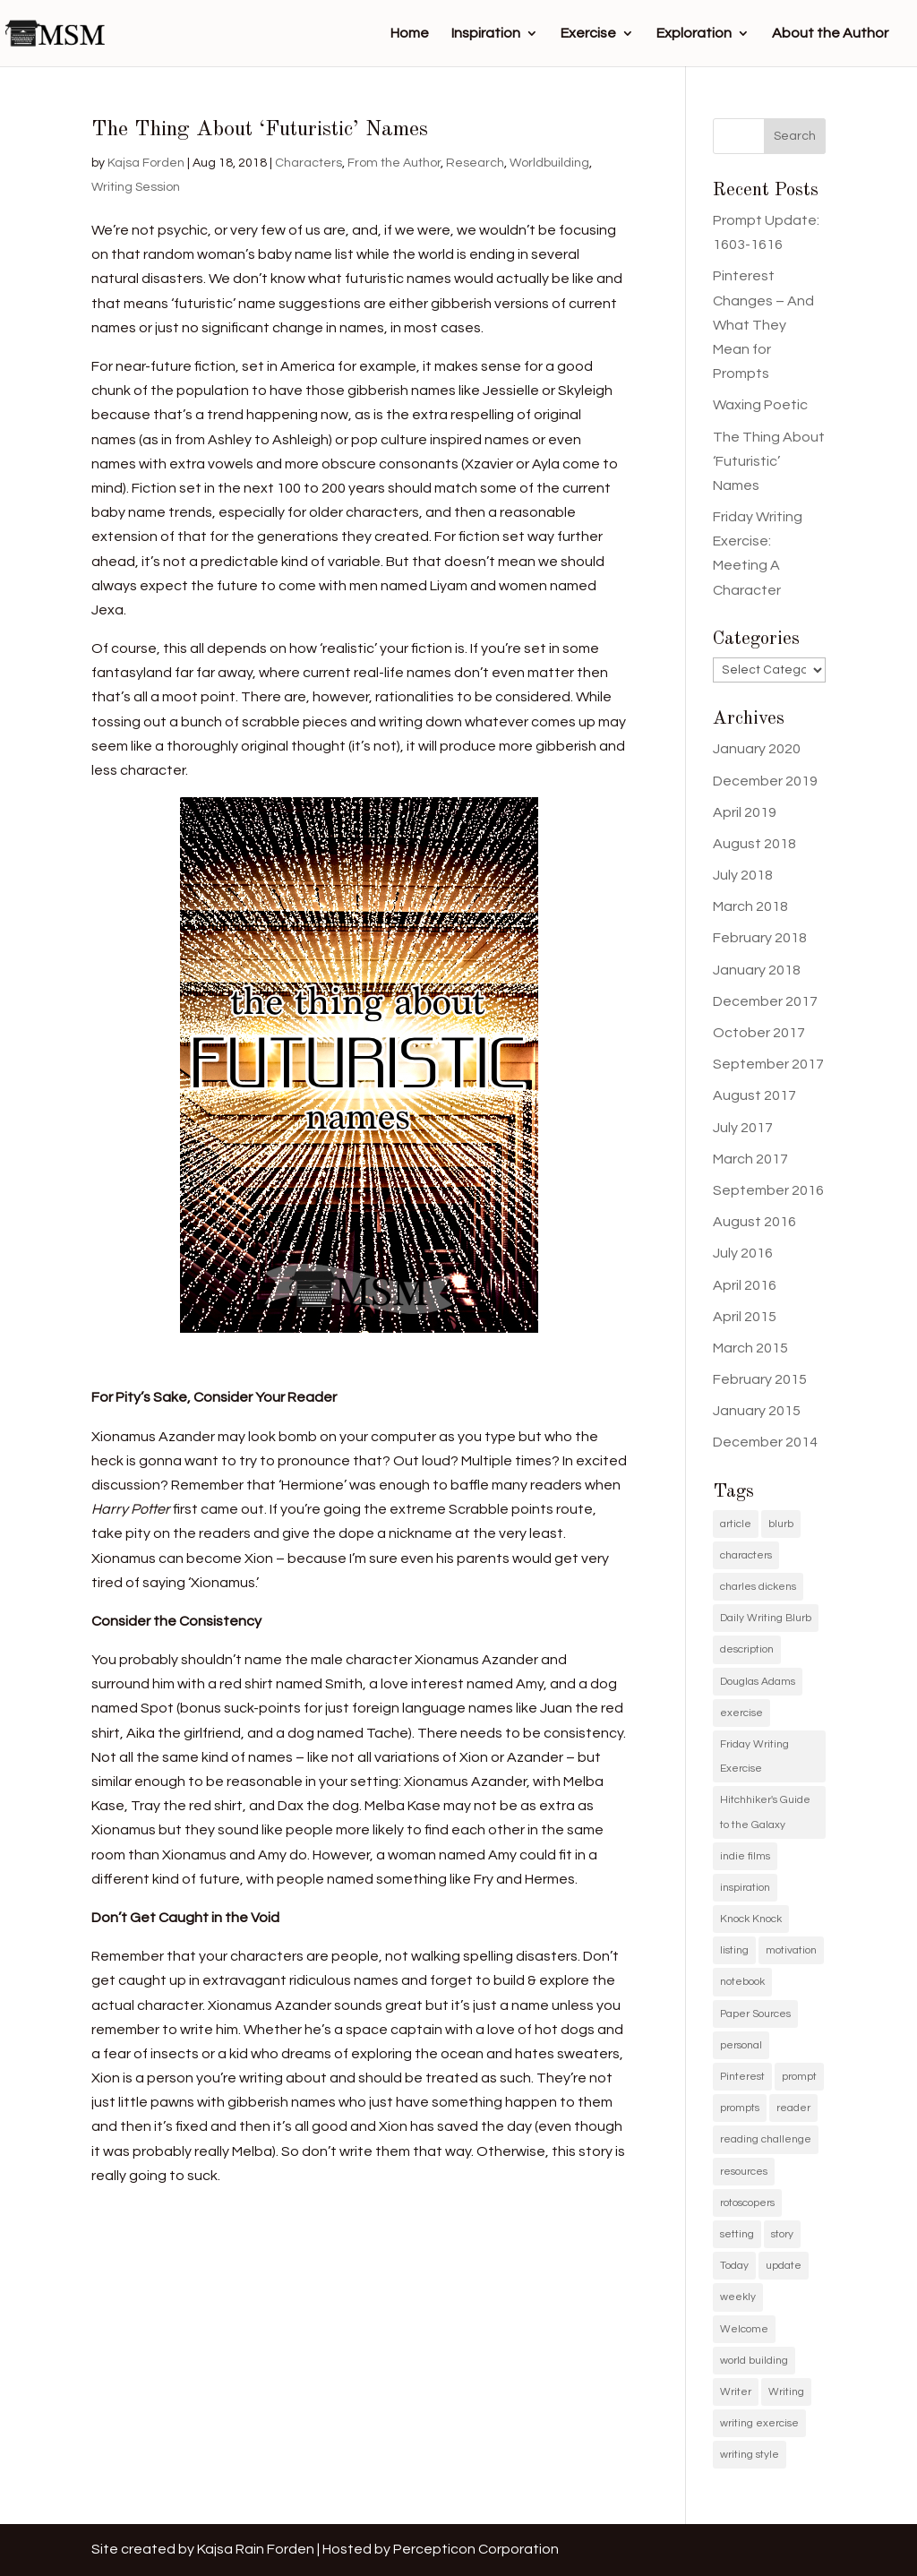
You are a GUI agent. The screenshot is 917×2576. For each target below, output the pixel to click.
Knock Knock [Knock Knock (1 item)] (751, 1919)
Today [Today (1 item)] (734, 2265)
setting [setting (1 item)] (737, 2234)
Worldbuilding (549, 163)
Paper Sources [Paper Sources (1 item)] (755, 2014)
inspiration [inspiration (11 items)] (745, 1887)
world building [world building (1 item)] (754, 2360)
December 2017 (765, 1001)
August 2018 (754, 844)
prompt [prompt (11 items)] (799, 2076)
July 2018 (743, 875)
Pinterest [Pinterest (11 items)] (742, 2076)
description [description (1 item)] (747, 1649)
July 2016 (743, 1253)
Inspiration (485, 33)
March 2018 (750, 906)
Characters (308, 163)
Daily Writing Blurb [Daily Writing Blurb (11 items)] (765, 1618)
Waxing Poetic (760, 405)
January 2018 (757, 970)
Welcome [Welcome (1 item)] (744, 2329)
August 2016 (754, 1222)
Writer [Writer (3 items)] (735, 2392)
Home (409, 33)
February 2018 (760, 938)
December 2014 (765, 1442)
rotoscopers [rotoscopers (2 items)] (747, 2203)
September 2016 (768, 1190)
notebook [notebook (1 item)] (742, 1982)
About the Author (830, 33)
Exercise (588, 33)
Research (475, 163)
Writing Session (135, 187)
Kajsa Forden (145, 163)
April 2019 (744, 812)
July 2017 (743, 1128)
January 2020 (757, 749)
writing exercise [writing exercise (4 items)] (759, 2423)
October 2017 (759, 1033)
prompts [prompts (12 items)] (739, 2108)
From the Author (394, 163)
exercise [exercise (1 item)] (741, 1713)
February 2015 (760, 1379)
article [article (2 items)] (735, 1524)
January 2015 (757, 1411)
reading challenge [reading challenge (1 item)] (765, 2139)
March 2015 (750, 1348)
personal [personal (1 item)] (741, 2045)
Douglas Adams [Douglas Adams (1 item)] (757, 1681)
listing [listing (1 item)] (734, 1950)
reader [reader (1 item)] (793, 2108)
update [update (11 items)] (783, 2265)
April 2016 (744, 1285)
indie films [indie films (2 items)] (745, 1856)
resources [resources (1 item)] (743, 2171)
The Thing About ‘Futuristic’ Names (259, 130)
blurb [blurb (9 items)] (780, 1524)
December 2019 (765, 781)
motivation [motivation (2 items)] (791, 1950)
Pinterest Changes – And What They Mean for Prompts (763, 325)
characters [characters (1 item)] (746, 1555)
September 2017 (768, 1064)
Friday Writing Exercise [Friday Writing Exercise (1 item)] (754, 1756)
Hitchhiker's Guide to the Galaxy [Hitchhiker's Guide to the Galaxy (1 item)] (765, 1812)
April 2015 (744, 1316)
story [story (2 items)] (782, 2234)
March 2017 (750, 1159)
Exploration (694, 33)
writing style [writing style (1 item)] (749, 2454)
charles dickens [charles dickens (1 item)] (758, 1587)
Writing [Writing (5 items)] (786, 2392)
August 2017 (754, 1095)
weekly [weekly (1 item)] (738, 2297)
